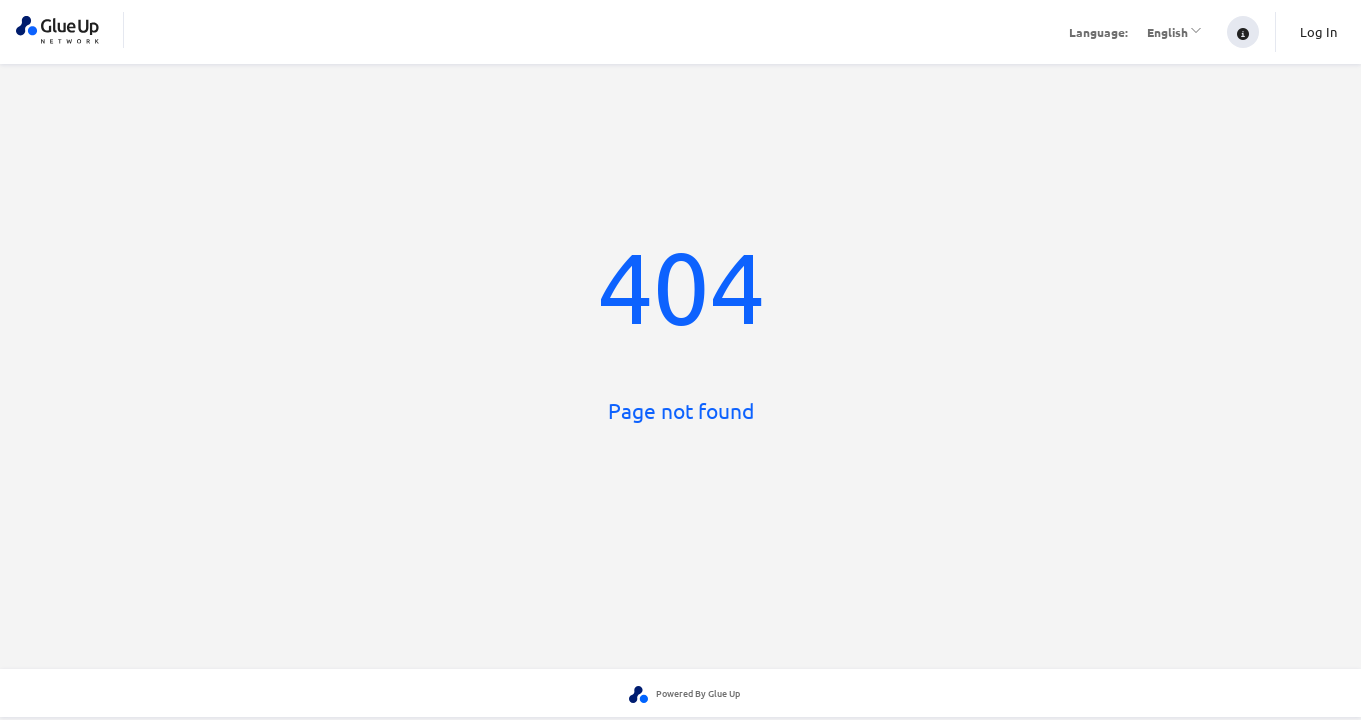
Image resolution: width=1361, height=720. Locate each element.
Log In (1318, 31)
